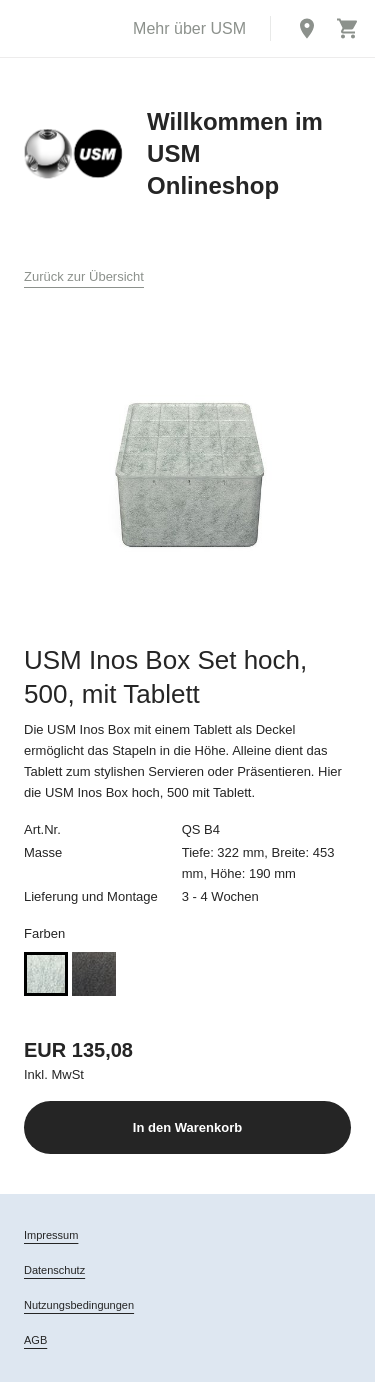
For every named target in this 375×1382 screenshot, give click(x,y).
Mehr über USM (189, 28)
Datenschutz (54, 1270)
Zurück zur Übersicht (84, 276)
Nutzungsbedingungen (79, 1305)
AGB (35, 1340)
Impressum (51, 1235)
